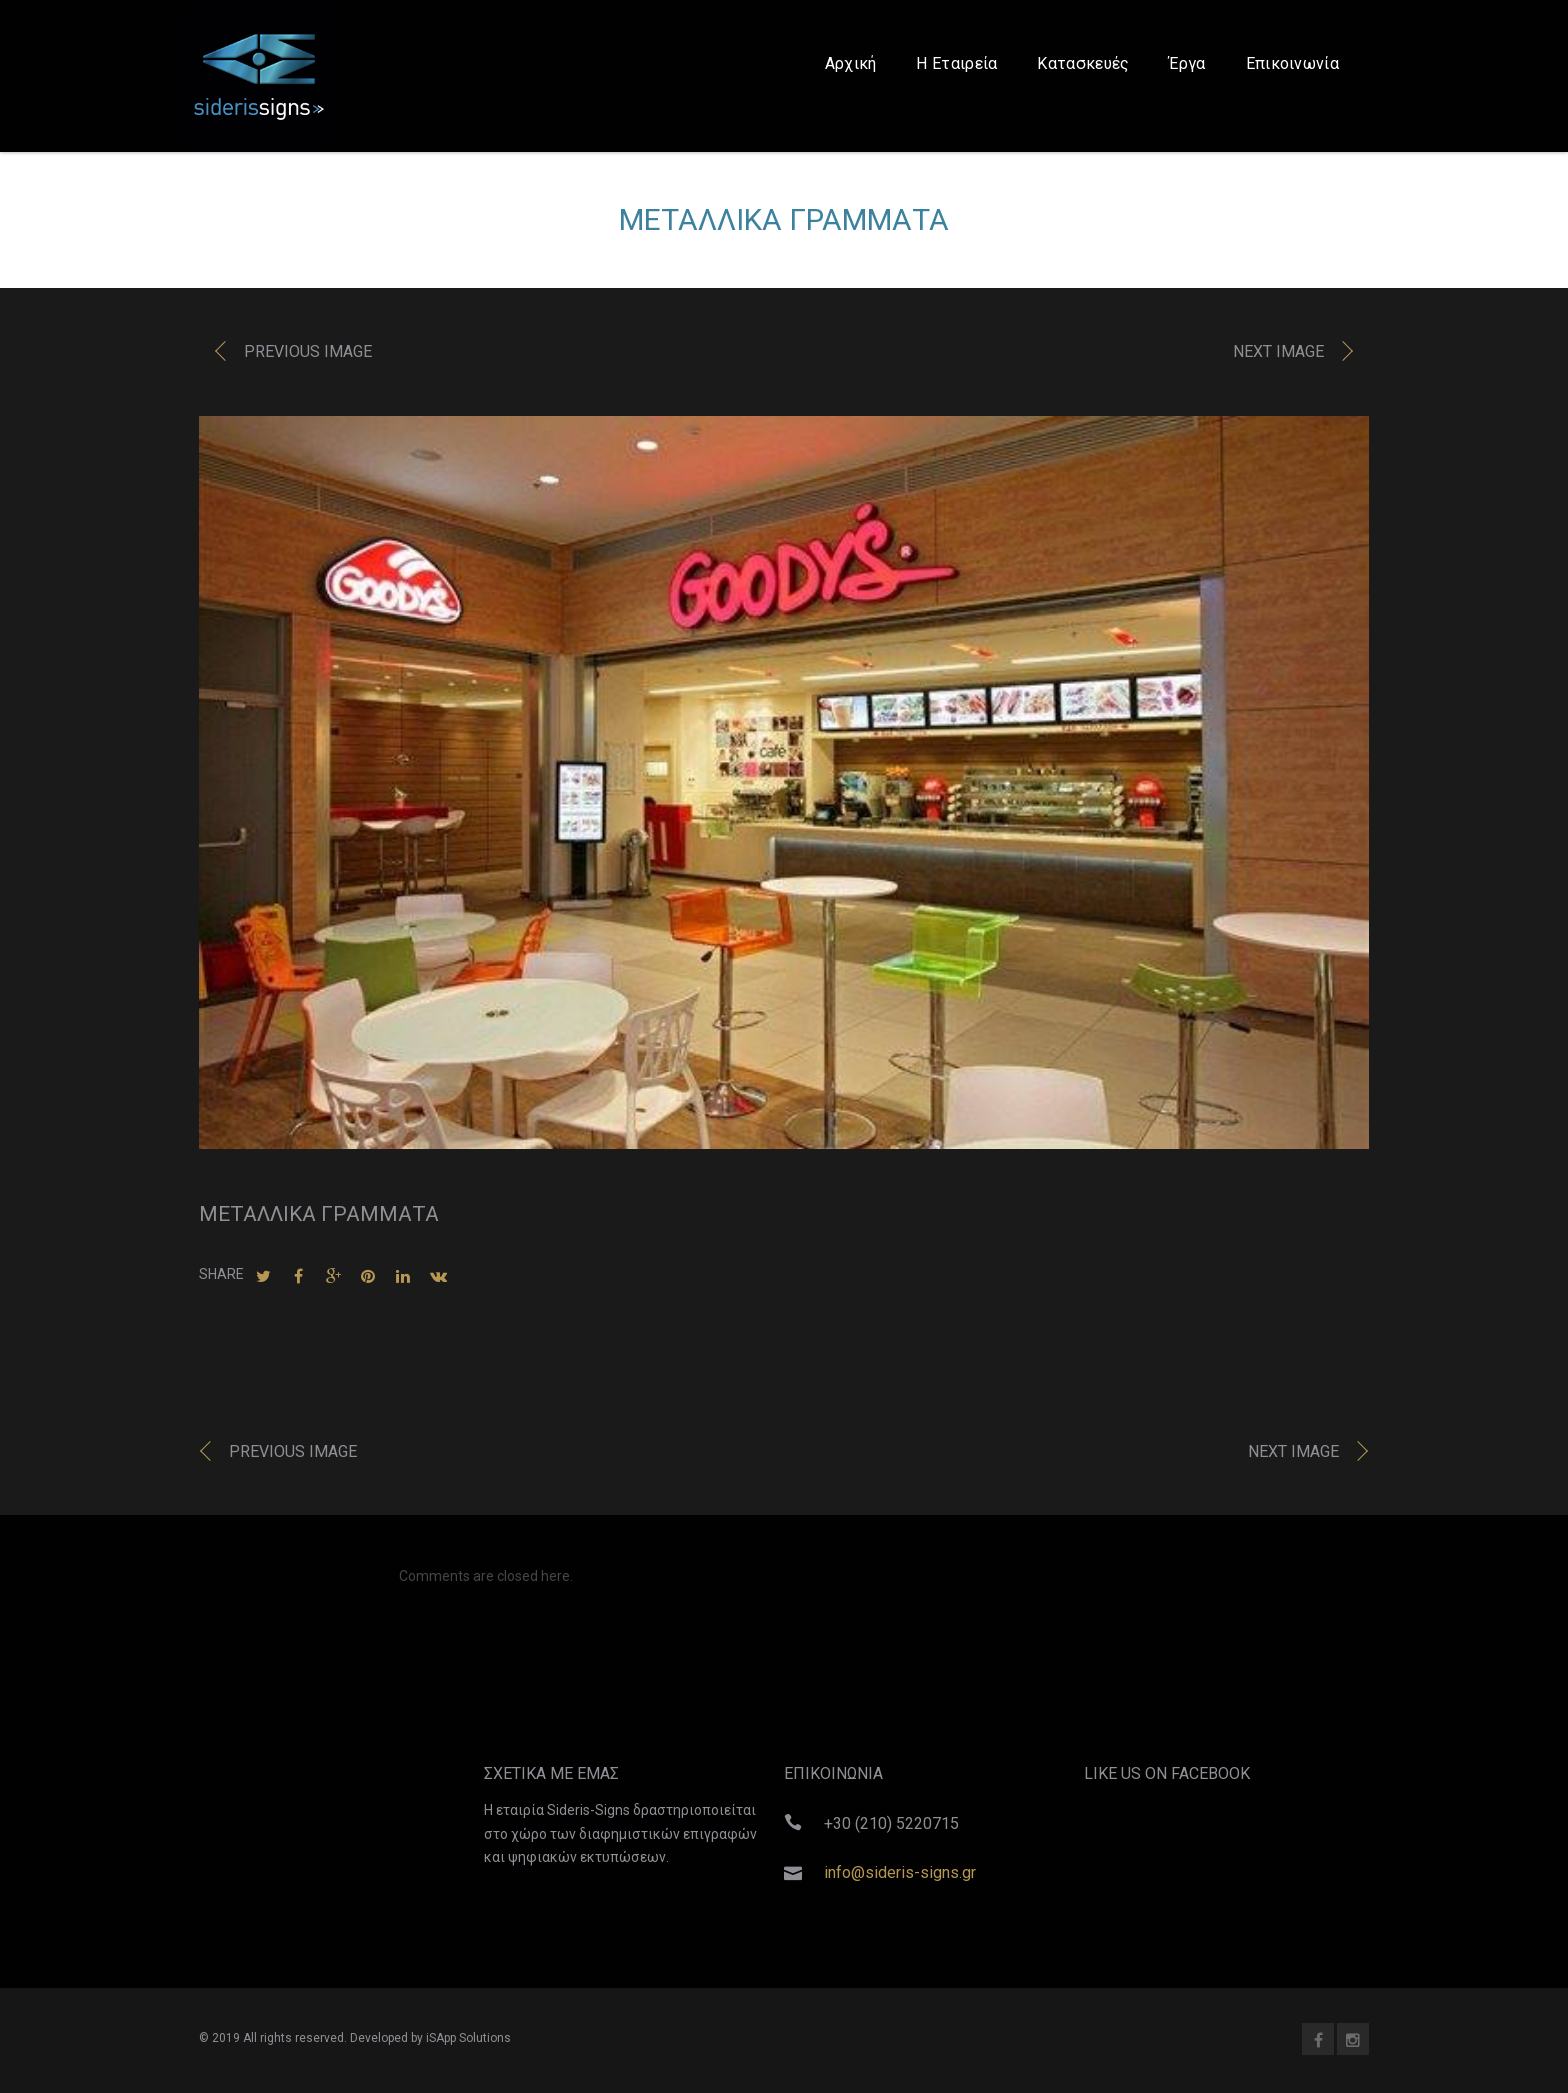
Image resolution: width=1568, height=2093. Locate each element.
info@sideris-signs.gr (900, 1872)
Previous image (308, 356)
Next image (1278, 356)
